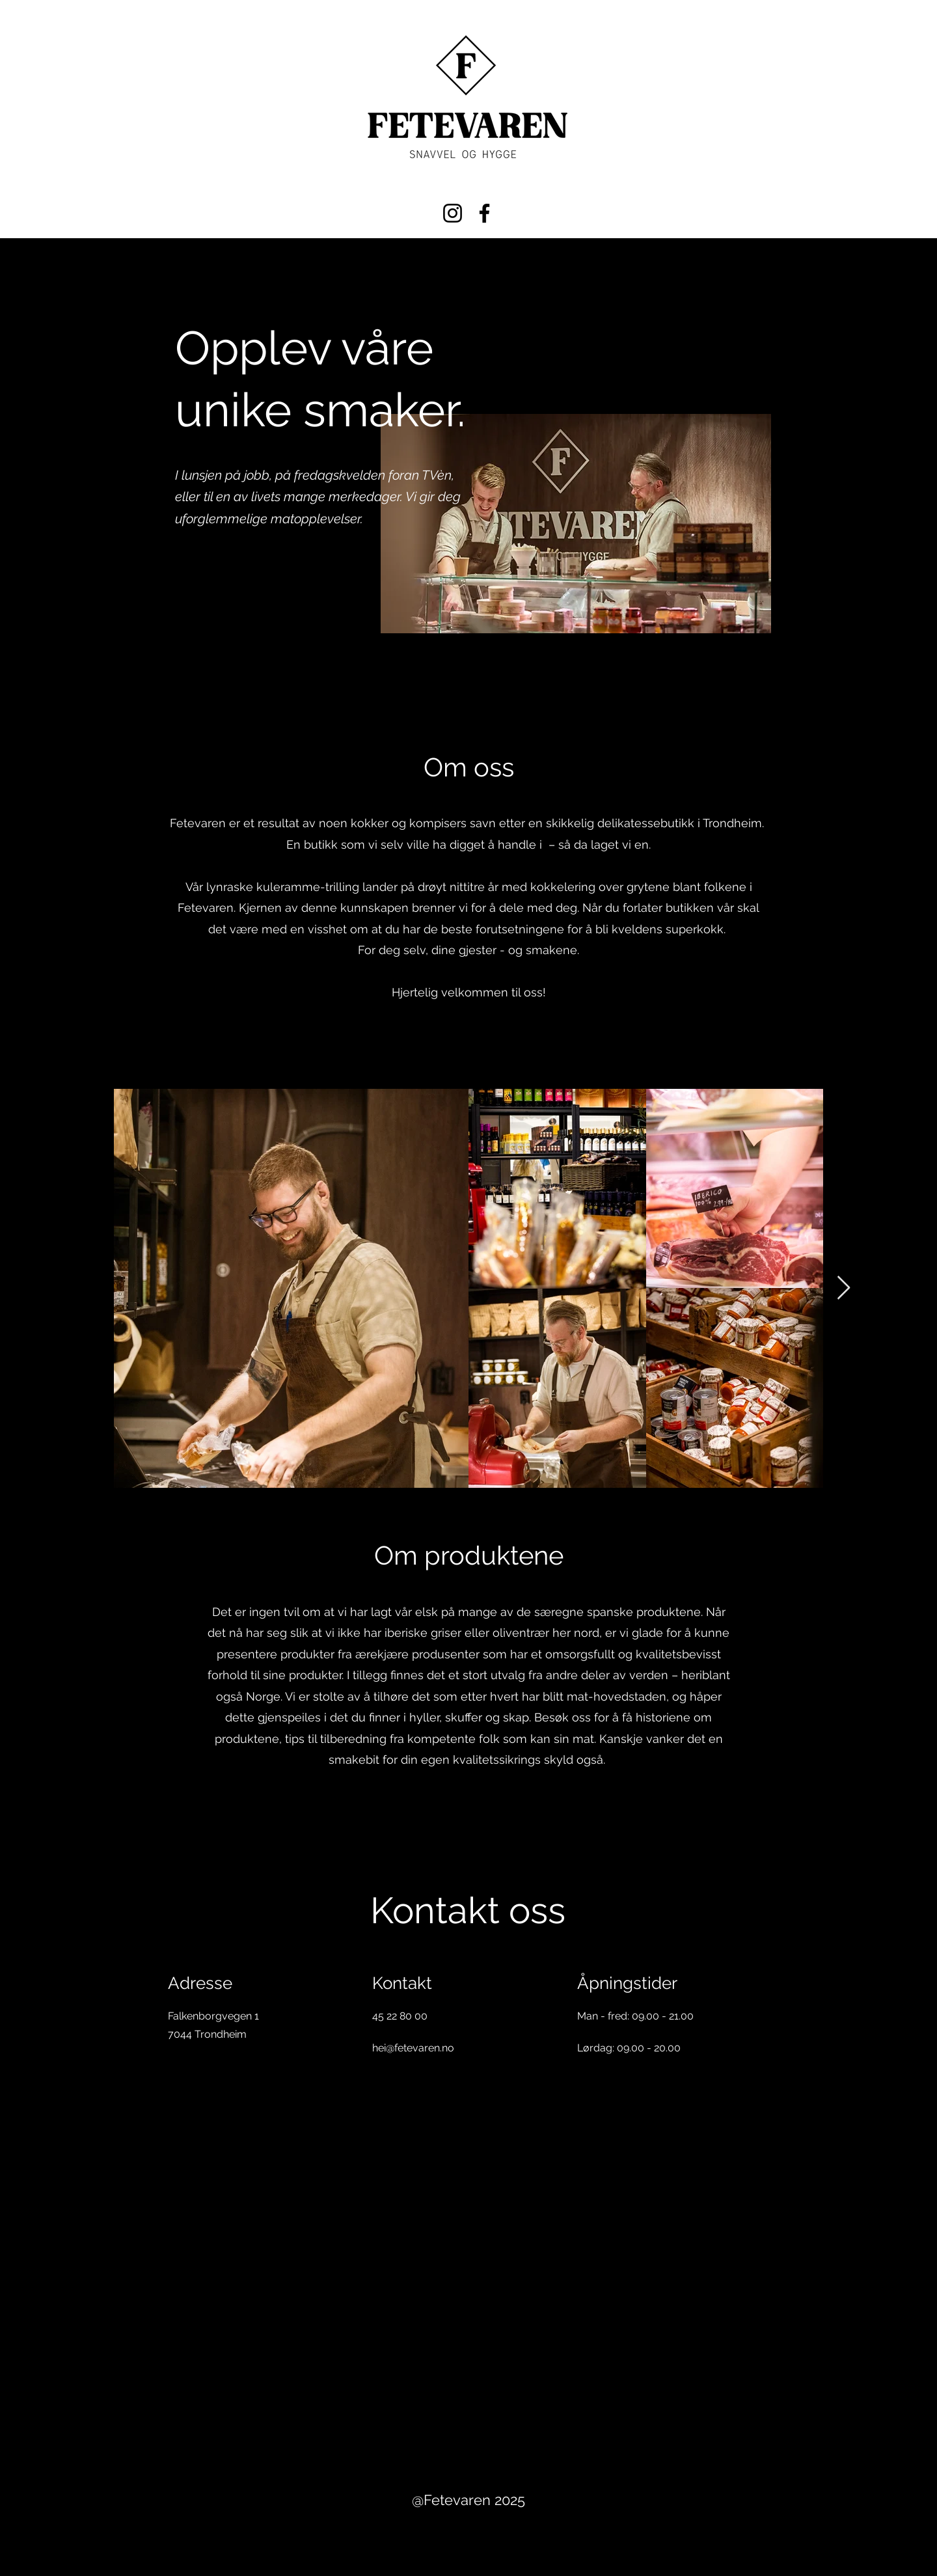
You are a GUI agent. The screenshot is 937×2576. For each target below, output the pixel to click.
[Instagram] (452, 213)
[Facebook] (484, 213)
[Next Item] (843, 1288)
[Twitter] (403, 2141)
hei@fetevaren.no (413, 2048)
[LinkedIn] (426, 2141)
